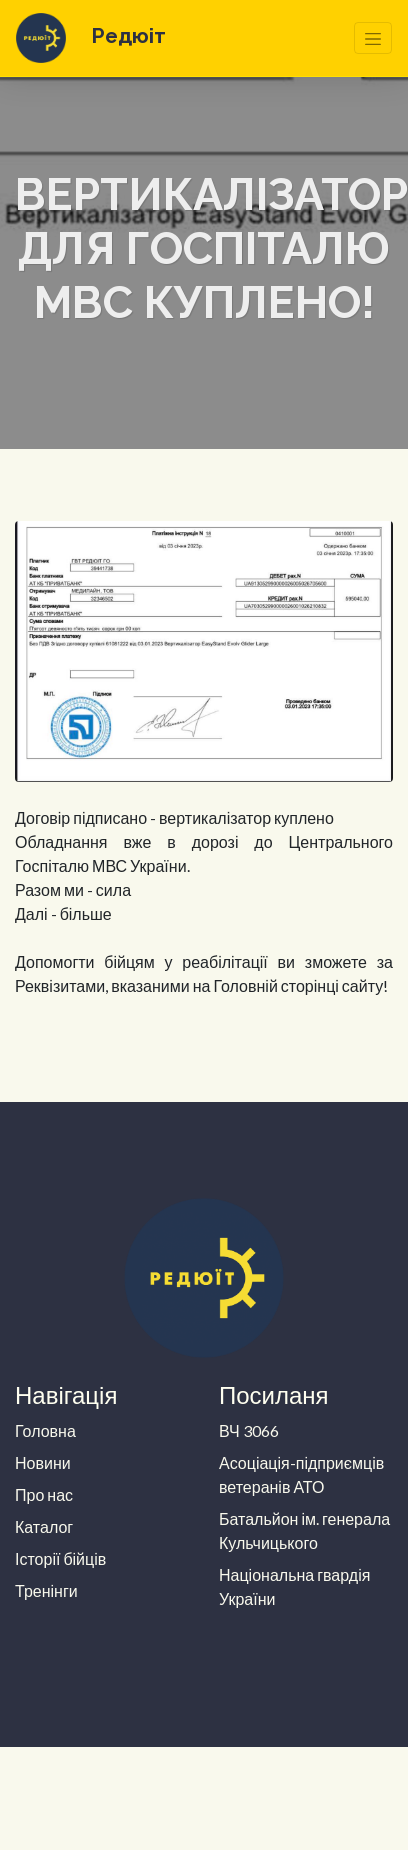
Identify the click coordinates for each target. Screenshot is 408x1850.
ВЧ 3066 (249, 1430)
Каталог (44, 1526)
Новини (43, 1462)
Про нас (44, 1494)
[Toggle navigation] (373, 38)
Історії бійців (60, 1558)
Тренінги (46, 1590)
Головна (45, 1430)
